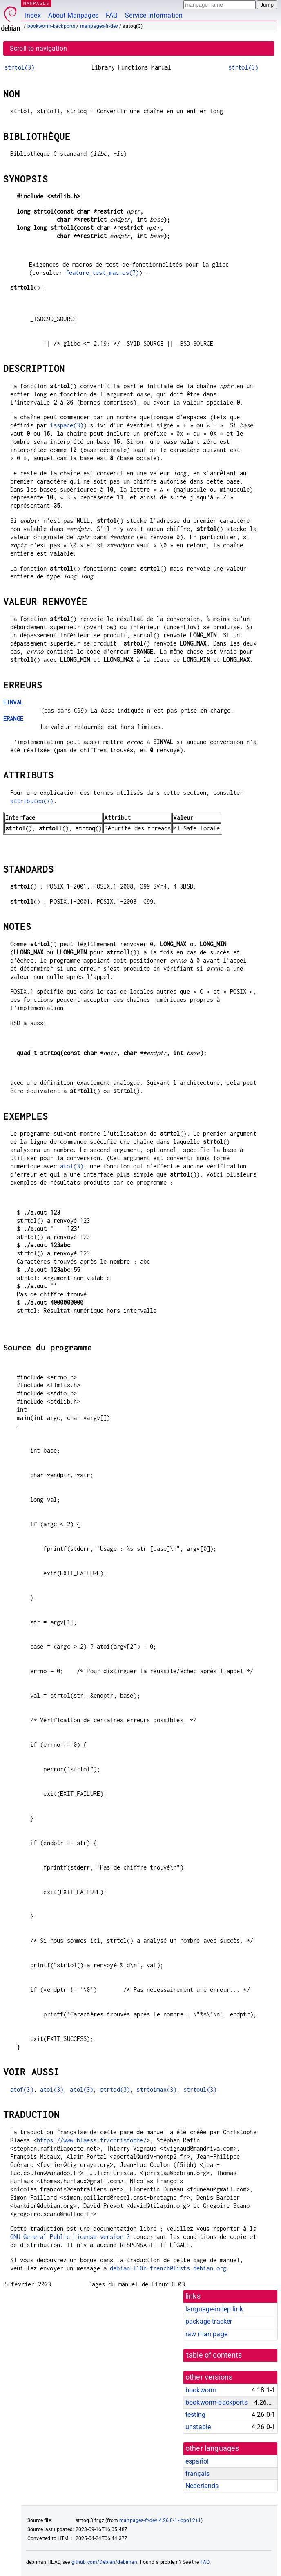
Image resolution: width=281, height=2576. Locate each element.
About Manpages (73, 15)
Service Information (154, 15)
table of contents (214, 2355)
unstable (198, 2427)
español (197, 2461)
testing (195, 2415)
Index (33, 15)
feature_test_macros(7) (102, 272)
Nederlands (202, 2486)
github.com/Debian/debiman (104, 2562)
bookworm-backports (51, 26)
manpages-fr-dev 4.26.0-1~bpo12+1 (160, 2520)
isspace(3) (66, 425)
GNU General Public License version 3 (70, 2236)
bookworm (200, 2390)
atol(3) (81, 2089)
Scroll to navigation (38, 48)
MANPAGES (36, 3)
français (197, 2473)
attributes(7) (32, 800)
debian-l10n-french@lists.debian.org (168, 2268)
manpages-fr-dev (99, 26)
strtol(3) (19, 67)
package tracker (208, 2321)
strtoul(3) (200, 2089)
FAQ (112, 15)
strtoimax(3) (156, 2089)
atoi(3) (71, 1166)
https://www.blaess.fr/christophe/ (92, 2140)
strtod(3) (115, 2089)
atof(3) (21, 2089)
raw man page (206, 2334)
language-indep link (214, 2309)
